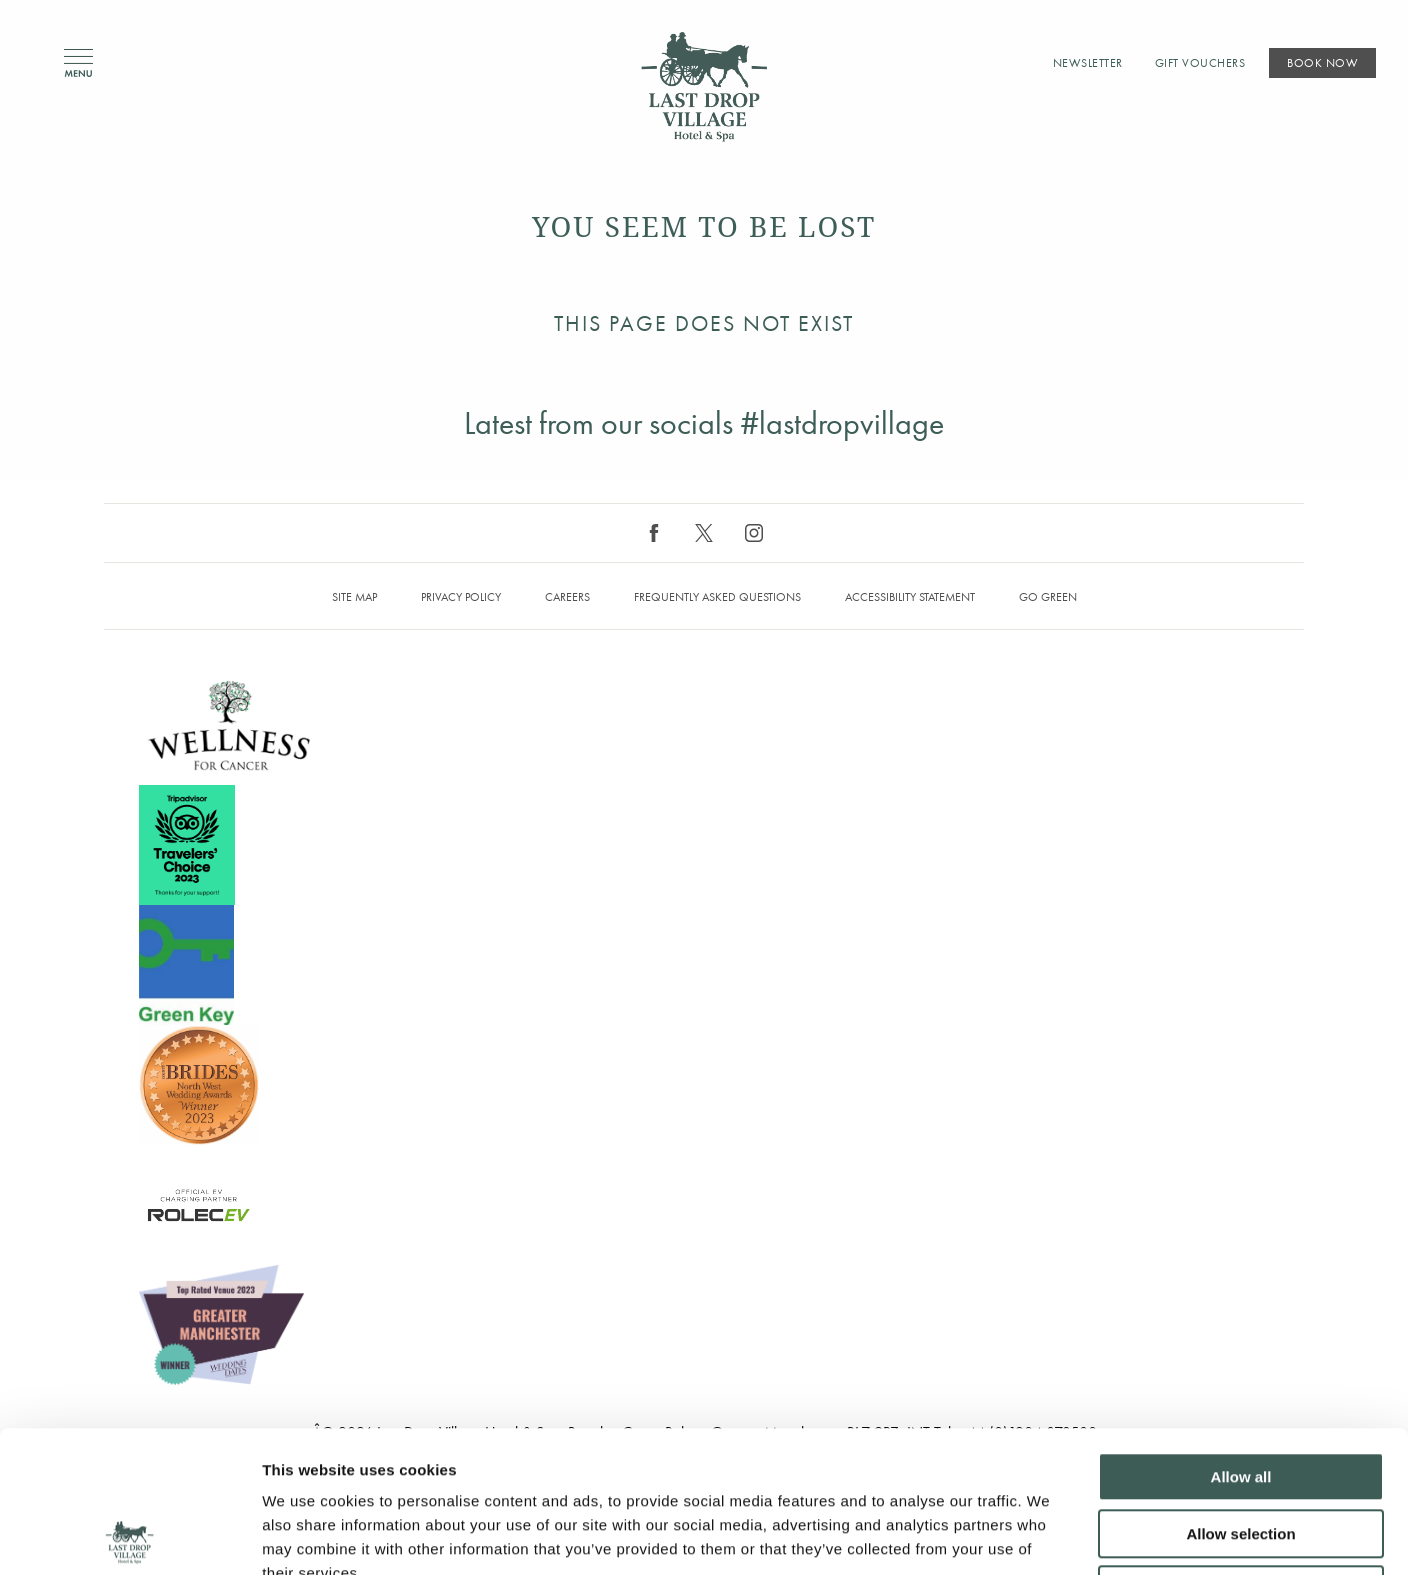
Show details (1049, 1535)
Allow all (1241, 1335)
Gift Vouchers (1200, 63)
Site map (354, 597)
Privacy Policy (461, 597)
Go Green (1048, 597)
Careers (567, 597)
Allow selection (1240, 1392)
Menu (78, 63)
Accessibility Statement (910, 597)
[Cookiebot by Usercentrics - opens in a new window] (129, 1536)
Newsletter (1088, 63)
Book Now (1322, 63)
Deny (1241, 1448)
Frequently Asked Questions (717, 597)
